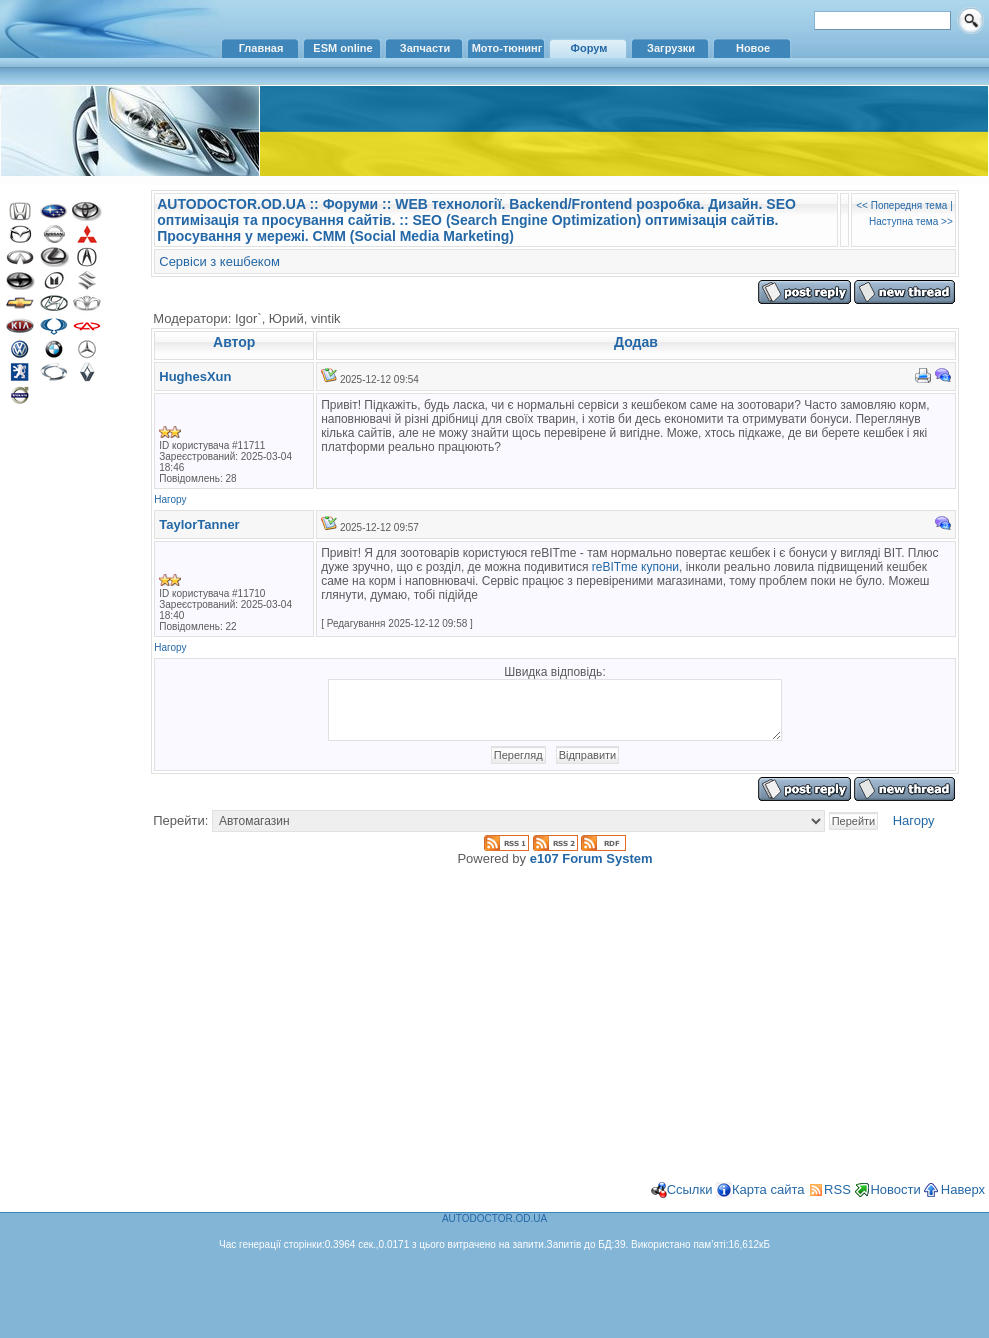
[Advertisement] (65, 738)
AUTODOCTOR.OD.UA (231, 204)
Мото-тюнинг (507, 48)
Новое (753, 48)
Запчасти (425, 48)
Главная (261, 48)
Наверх (963, 1201)
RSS (837, 1201)
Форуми (350, 204)
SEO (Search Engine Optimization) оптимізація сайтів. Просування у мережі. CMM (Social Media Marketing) (467, 228)
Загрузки (671, 48)
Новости (895, 1201)
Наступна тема (903, 221)
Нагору (170, 499)
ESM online (342, 48)
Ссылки (690, 1201)
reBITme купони (635, 567)
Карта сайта (768, 1201)
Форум (589, 48)
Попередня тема (909, 205)
